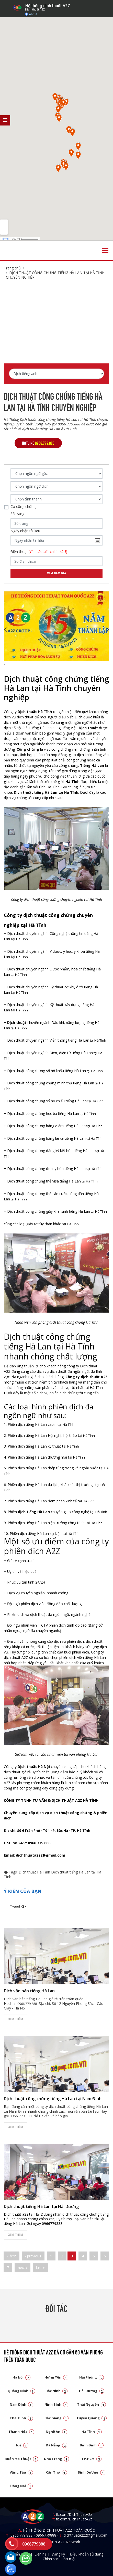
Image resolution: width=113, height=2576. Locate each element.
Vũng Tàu (21, 2472)
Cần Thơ (56, 2472)
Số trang (17, 513)
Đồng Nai (21, 2486)
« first (11, 2256)
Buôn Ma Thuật (21, 2458)
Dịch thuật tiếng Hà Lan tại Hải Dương (41, 2206)
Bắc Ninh (56, 2391)
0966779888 (46, 2535)
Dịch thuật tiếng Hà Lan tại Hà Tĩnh (52, 1874)
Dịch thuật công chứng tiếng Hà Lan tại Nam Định (52, 2098)
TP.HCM (91, 2458)
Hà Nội (21, 2377)
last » (40, 2267)
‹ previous (33, 2256)
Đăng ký (58, 2554)
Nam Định (21, 2404)
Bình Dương (91, 2472)
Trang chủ (12, 268)
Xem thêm (15, 2019)
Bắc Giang (56, 2418)
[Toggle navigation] (105, 250)
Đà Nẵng (56, 2445)
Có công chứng (23, 506)
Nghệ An (56, 2431)
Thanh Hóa (21, 2431)
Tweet (15, 1906)
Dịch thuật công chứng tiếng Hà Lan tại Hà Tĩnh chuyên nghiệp (55, 275)
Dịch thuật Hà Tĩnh (34, 1872)
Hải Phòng (91, 2377)
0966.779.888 (21, 2535)
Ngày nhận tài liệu (25, 531)
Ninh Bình (56, 2404)
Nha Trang (56, 2458)
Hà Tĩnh (92, 2431)
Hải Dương (91, 2391)
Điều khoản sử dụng (86, 2554)
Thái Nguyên (91, 2404)
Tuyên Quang (91, 2418)
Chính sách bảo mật (59, 2558)
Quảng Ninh (21, 2391)
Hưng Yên (56, 2377)
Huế (21, 2445)
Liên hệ (41, 2554)
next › (22, 2267)
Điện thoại (38, 551)
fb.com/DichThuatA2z (74, 2514)
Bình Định (92, 2445)
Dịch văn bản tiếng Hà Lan (29, 1991)
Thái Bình (21, 2418)
